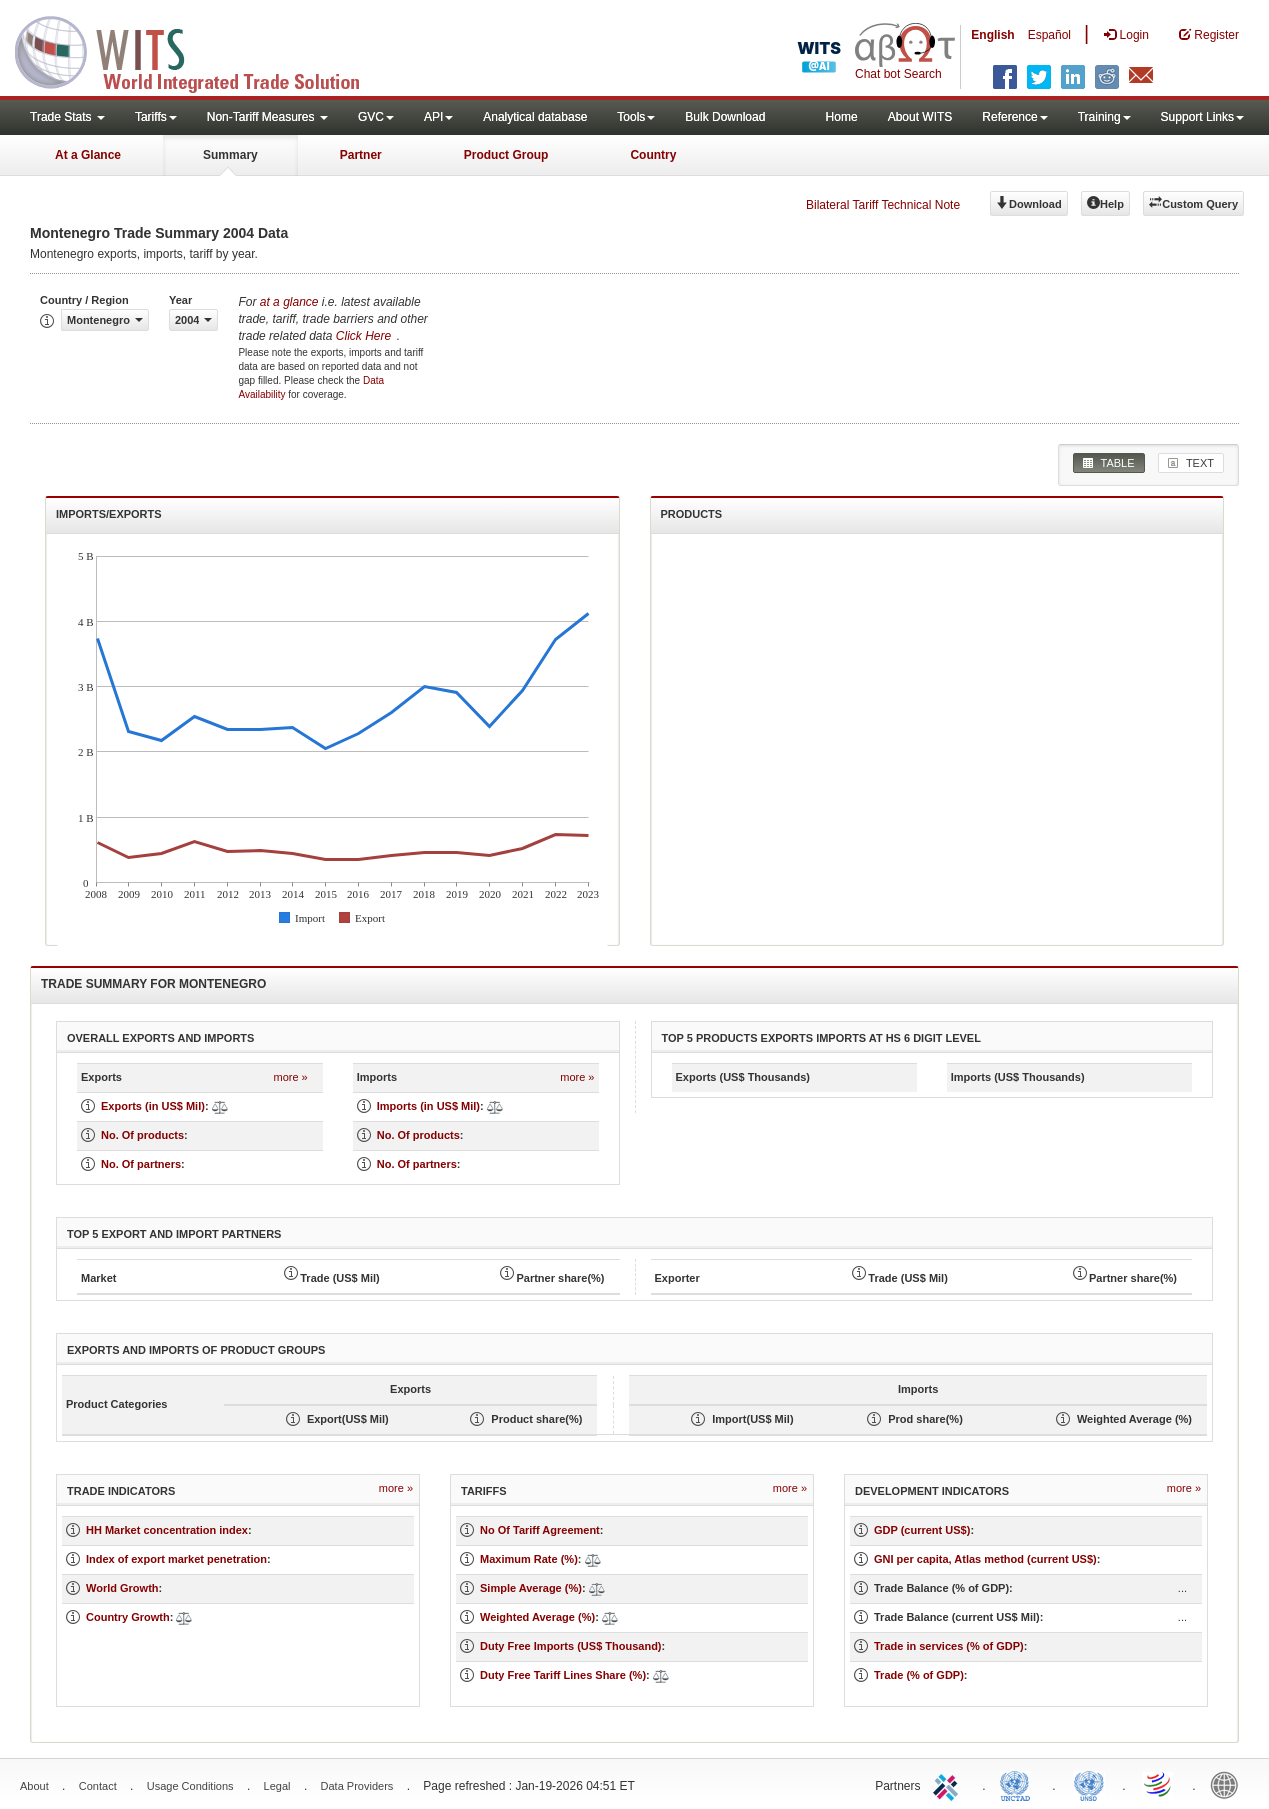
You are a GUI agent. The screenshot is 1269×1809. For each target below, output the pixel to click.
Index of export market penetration (176, 1559)
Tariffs (156, 117)
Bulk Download (725, 117)
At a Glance (88, 155)
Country (653, 155)
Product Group (506, 155)
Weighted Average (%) (537, 1617)
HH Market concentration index (167, 1530)
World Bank (1229, 1784)
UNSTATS (1089, 1784)
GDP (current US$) (922, 1530)
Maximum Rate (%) (529, 1559)
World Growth (122, 1588)
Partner (361, 155)
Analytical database (535, 117)
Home (842, 117)
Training (1104, 117)
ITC (949, 1784)
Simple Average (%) (531, 1588)
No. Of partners (141, 1164)
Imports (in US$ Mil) (428, 1106)
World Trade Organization (1159, 1784)
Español (1049, 35)
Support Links (1202, 117)
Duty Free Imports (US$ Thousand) (571, 1646)
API (438, 117)
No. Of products (142, 1135)
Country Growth (128, 1617)
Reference (1014, 117)
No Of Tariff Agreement (540, 1530)
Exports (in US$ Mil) (153, 1106)
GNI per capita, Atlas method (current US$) (985, 1559)
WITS (200, 50)
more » (291, 1077)
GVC (376, 117)
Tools (636, 117)
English (992, 35)
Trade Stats (67, 117)
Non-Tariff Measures (267, 117)
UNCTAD (1019, 1784)
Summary (230, 155)
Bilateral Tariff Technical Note (883, 205)
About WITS (920, 117)
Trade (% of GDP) (919, 1675)
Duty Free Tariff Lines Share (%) (563, 1675)
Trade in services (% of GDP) (949, 1646)
